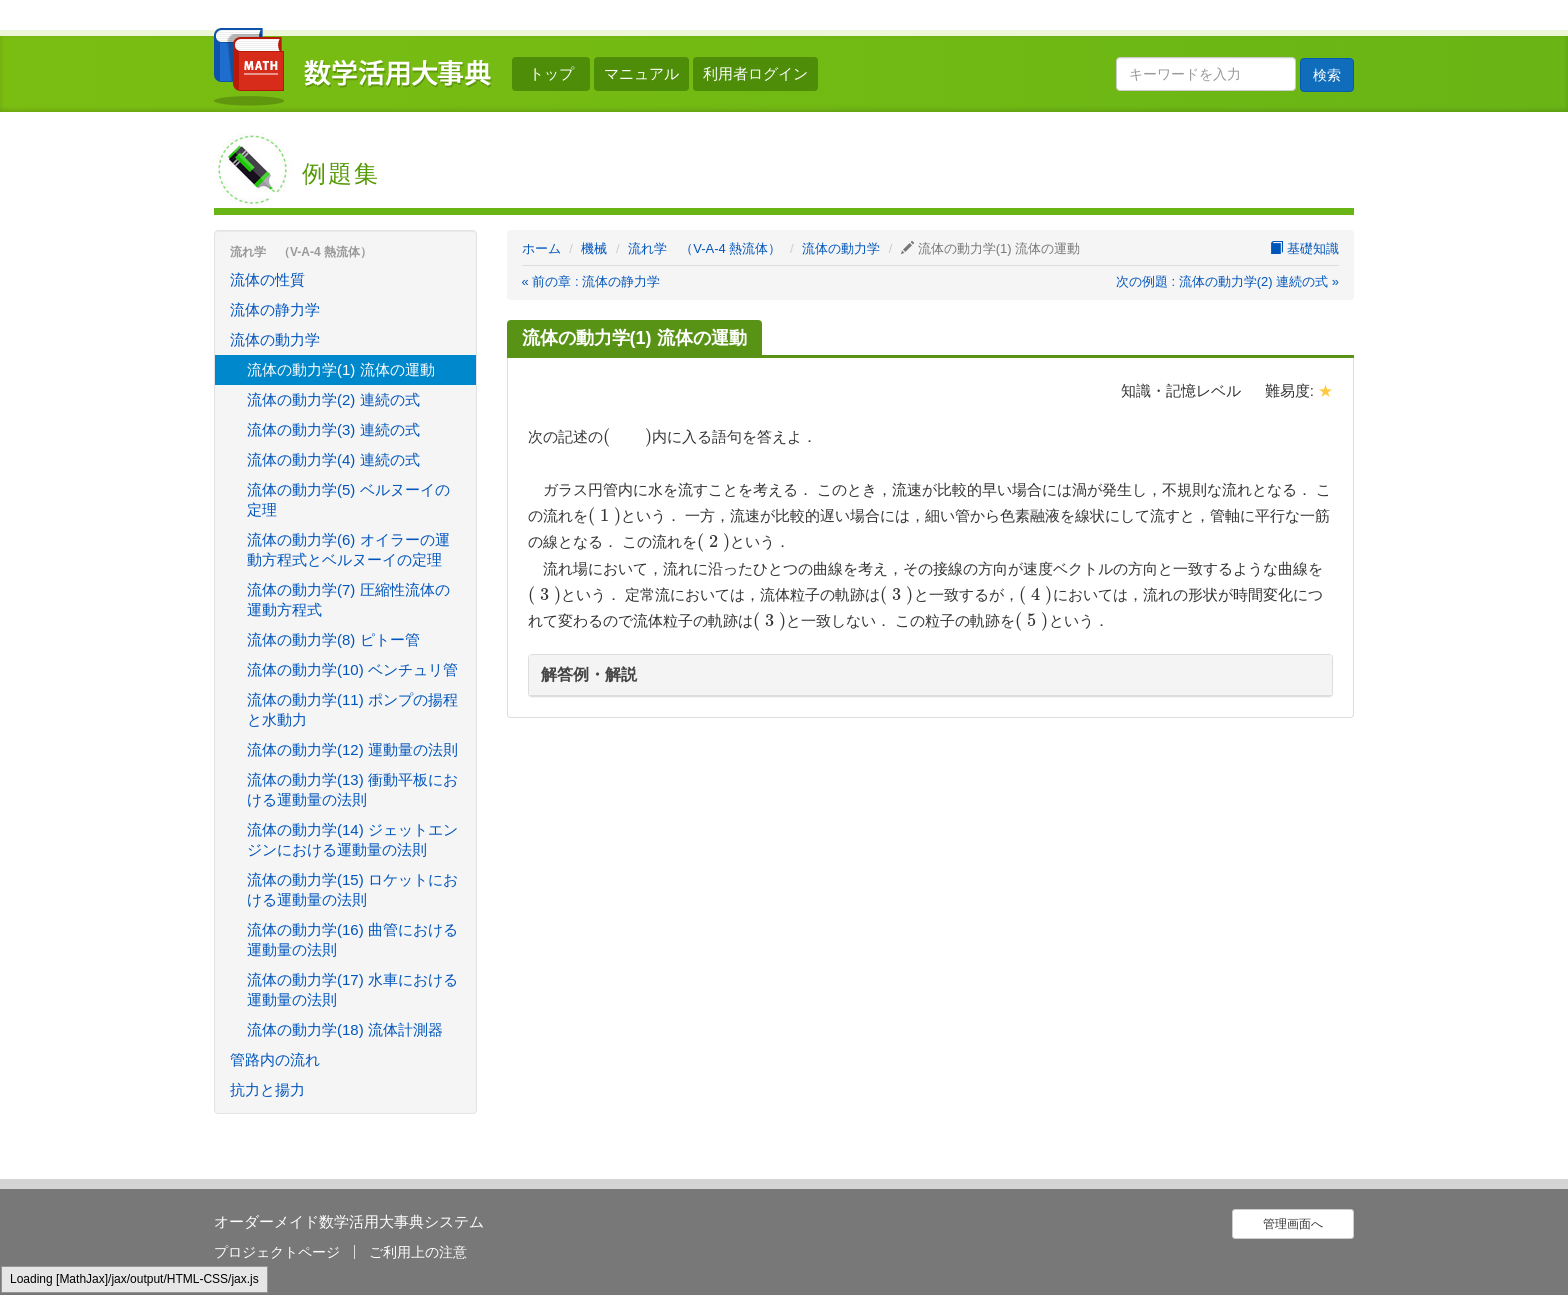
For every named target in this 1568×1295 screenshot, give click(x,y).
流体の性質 (267, 279)
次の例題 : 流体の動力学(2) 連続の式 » (1227, 281)
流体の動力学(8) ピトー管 (333, 639)
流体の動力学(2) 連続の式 (333, 399)
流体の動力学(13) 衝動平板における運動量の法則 (352, 789)
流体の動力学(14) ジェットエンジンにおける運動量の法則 (352, 839)
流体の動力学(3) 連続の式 (333, 429)
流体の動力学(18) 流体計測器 (345, 1029)
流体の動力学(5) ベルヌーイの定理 (348, 499)
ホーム (541, 248)
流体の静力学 (275, 309)
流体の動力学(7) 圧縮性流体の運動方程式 (348, 599)
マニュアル (641, 73)
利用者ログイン (755, 73)
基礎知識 (1304, 248)
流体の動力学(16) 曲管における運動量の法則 (352, 939)
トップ (551, 73)
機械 (594, 248)
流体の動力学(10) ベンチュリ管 (352, 669)
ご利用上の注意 (418, 1252)
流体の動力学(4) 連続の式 (333, 459)
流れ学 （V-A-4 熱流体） (704, 248)
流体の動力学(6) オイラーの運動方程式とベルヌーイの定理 (348, 549)
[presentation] (627, 436)
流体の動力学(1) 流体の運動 (341, 369)
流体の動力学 (841, 248)
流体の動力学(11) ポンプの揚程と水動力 (352, 709)
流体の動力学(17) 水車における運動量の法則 (352, 989)
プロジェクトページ (277, 1252)
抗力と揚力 (267, 1089)
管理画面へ (1293, 1224)
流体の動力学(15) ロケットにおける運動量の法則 (352, 889)
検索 (1327, 75)
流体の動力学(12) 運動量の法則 (352, 749)
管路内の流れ (275, 1059)
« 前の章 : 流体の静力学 (591, 281)
